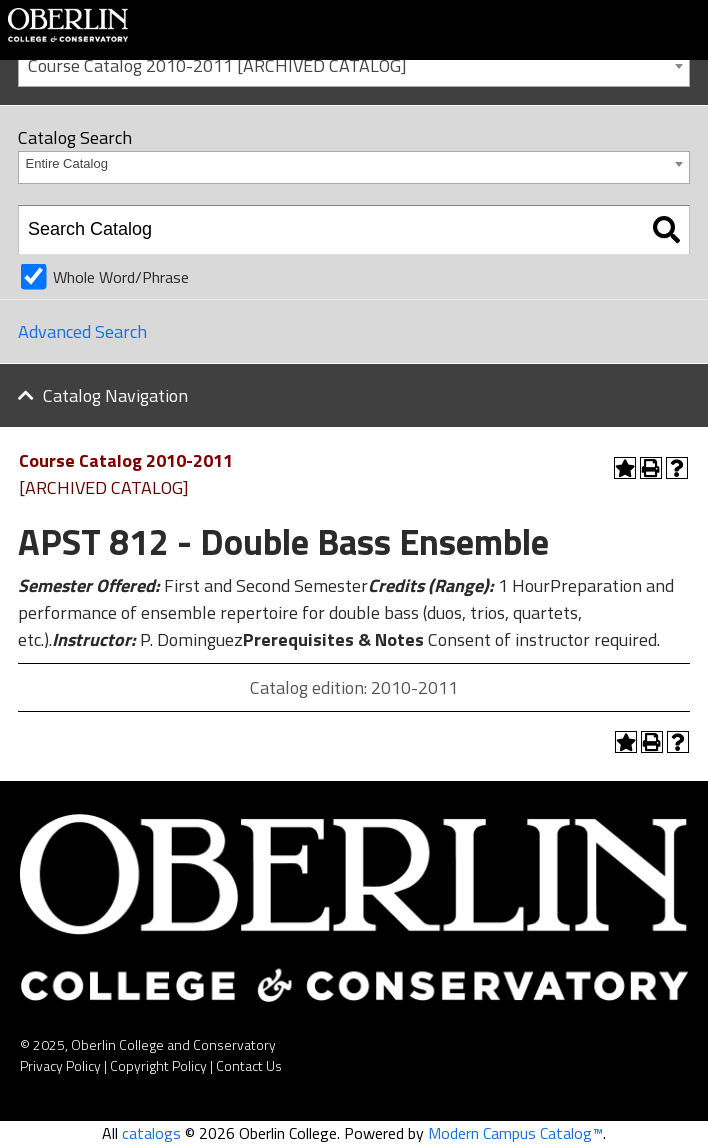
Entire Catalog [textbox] (67, 163)
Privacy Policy (60, 1065)
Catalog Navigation (115, 395)
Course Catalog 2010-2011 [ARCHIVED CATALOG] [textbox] (217, 65)
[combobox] (354, 64)
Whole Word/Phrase (121, 277)
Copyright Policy (158, 1065)
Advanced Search (82, 331)
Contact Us (249, 1065)
